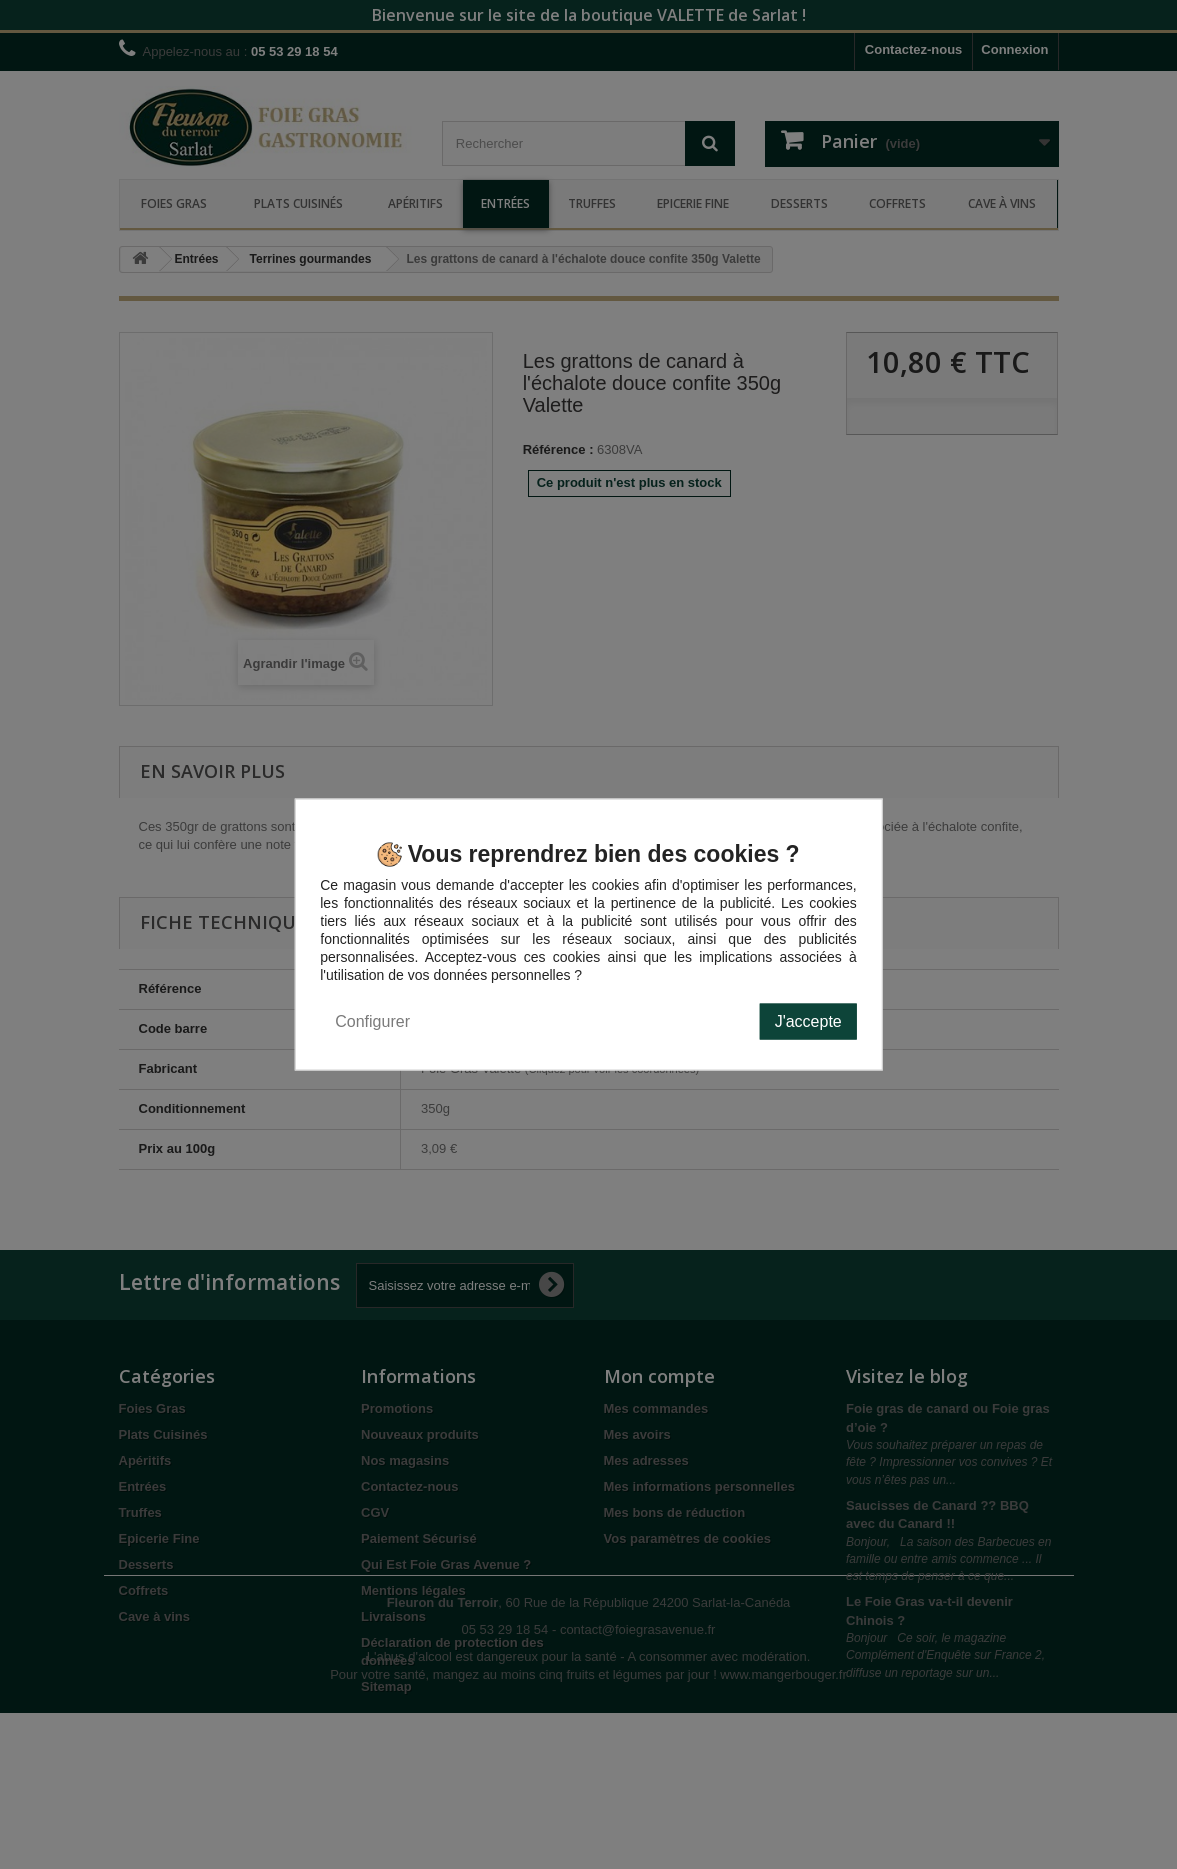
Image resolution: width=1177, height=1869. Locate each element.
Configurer (372, 1021)
